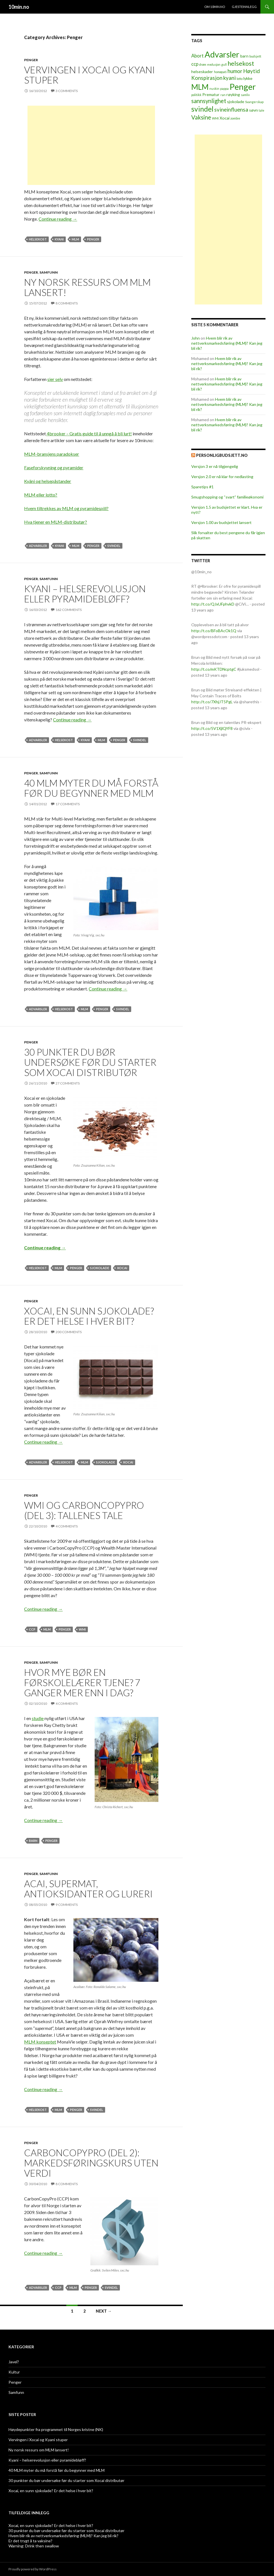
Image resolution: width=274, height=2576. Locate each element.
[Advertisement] (91, 145)
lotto (240, 78)
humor (235, 71)
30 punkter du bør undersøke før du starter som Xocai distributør (90, 1062)
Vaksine (201, 117)
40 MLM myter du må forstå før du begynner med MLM (91, 788)
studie (38, 1718)
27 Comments (68, 1083)
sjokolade (99, 1268)
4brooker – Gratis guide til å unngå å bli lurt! (89, 433)
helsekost (38, 239)
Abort (197, 56)
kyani (59, 239)
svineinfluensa (231, 109)
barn (33, 1840)
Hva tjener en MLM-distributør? (55, 522)
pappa (224, 88)
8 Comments (67, 303)
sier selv (55, 379)
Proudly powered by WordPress (33, 2569)
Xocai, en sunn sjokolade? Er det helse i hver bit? (89, 1316)
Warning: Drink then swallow (34, 2545)
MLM (75, 239)
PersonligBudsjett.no (222, 455)
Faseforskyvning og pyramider (53, 467)
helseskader (202, 71)
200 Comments (69, 1332)
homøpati (220, 72)
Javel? (14, 2361)
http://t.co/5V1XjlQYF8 (212, 728)
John (195, 338)
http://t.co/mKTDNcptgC (213, 669)
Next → (104, 2311)
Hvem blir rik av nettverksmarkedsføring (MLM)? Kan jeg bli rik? (226, 343)
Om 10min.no (214, 6)
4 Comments (67, 1526)
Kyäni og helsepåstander (47, 481)
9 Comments (67, 1904)
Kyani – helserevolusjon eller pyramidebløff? (85, 593)
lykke (247, 78)
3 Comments (67, 91)
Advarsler (38, 545)
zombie (235, 118)
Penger (31, 60)
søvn (253, 110)
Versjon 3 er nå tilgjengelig (214, 466)
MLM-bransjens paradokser (51, 454)
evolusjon (213, 64)
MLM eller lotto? (40, 494)
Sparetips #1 (202, 486)
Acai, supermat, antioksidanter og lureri (88, 1888)
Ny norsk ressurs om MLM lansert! (87, 287)
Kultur (14, 2372)
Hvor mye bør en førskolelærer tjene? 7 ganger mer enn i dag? (82, 1682)
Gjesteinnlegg (244, 6)
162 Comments (69, 610)
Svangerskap (254, 102)
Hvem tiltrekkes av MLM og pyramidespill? (66, 508)
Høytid (251, 71)
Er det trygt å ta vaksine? (30, 2540)
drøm (202, 64)
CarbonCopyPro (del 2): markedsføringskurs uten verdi (91, 2163)
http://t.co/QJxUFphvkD (212, 604)
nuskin (214, 88)
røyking (233, 94)
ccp (32, 1629)
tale (261, 110)
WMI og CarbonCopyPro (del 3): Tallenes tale (84, 1510)
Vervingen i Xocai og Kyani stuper (89, 75)
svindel (113, 545)
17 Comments (68, 804)
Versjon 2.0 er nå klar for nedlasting (222, 476)
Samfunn (48, 272)
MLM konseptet (40, 2041)
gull (224, 64)
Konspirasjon (206, 78)
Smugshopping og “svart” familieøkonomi (227, 497)
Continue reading (58, 218)
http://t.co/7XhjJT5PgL (212, 701)
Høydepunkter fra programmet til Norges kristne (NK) (56, 2429)
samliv (245, 95)
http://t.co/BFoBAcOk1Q (213, 630)
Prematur (211, 94)
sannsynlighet (208, 100)
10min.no (19, 7)
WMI (82, 1629)
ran (223, 95)
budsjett (255, 56)
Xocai (122, 1268)
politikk (196, 95)
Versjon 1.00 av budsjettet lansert (221, 522)
